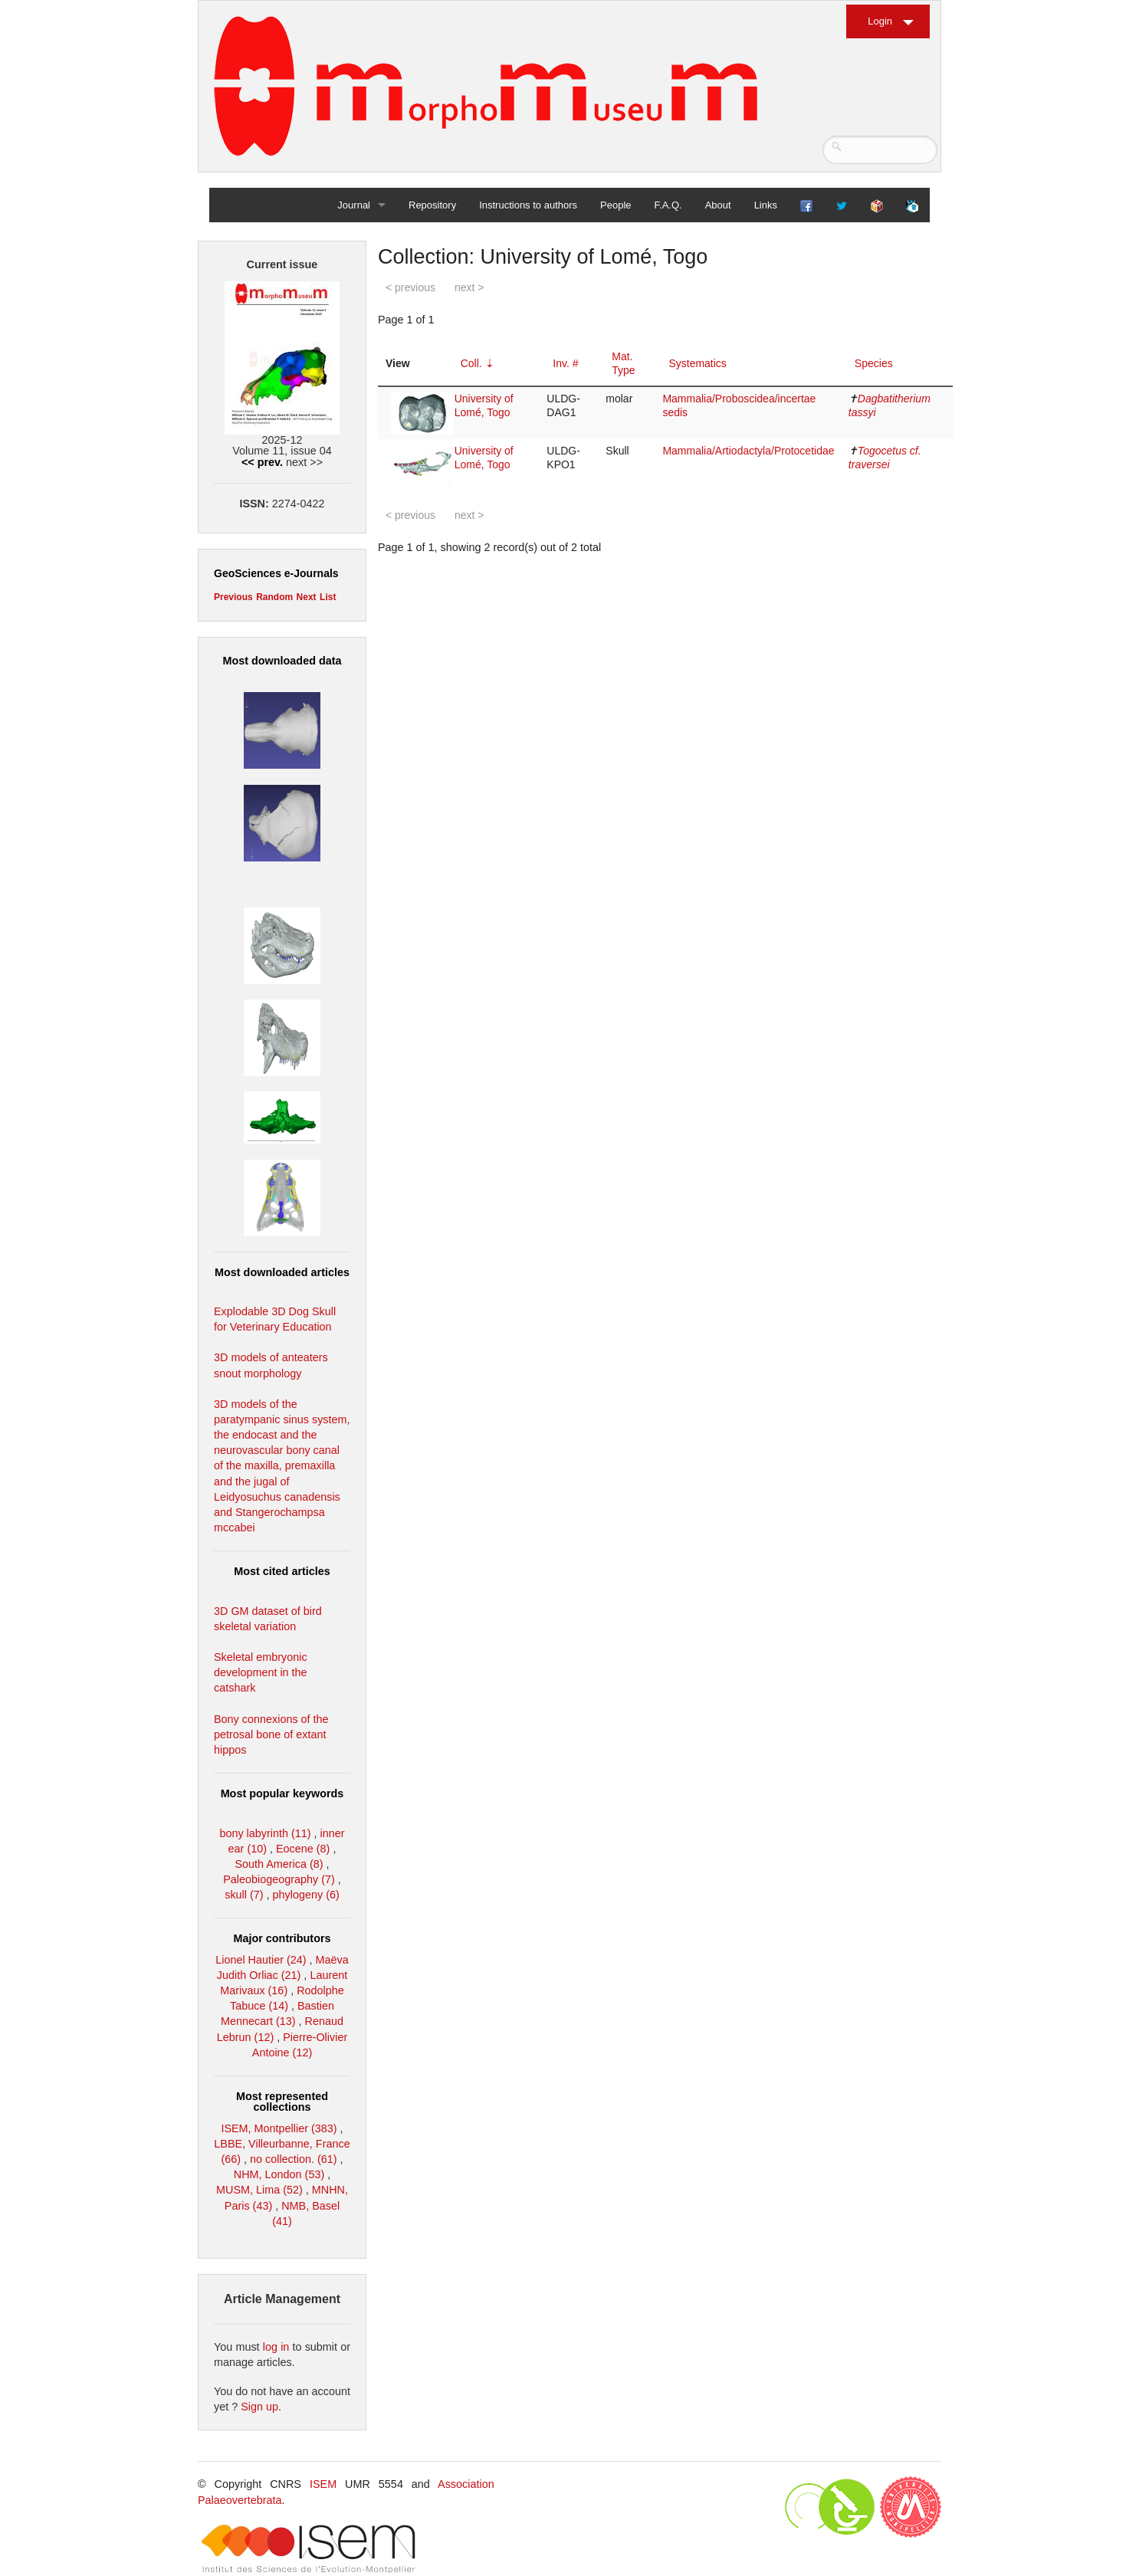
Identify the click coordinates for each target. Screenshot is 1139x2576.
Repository (432, 205)
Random (274, 597)
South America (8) (279, 1864)
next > (469, 287)
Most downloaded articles (282, 1272)
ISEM (323, 2484)
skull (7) (244, 1895)
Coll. (471, 363)
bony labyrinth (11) (264, 1833)
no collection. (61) (293, 2159)
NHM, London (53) (279, 2174)
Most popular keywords (282, 1793)
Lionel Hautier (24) (260, 1960)
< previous (410, 287)
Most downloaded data (281, 661)
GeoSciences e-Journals (276, 573)
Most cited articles (282, 1571)
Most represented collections (282, 2101)
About (718, 205)
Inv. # (565, 363)
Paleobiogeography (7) (279, 1879)
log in (276, 2347)
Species (874, 363)
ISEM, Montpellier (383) (278, 2128)
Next (307, 597)
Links (765, 205)
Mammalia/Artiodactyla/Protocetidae (748, 451)
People (615, 205)
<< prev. (262, 462)
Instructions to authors (528, 205)
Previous (233, 597)
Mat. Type (623, 363)
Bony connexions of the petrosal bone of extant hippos (271, 1734)
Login (880, 21)
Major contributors (281, 1938)
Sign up (259, 2406)
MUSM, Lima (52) (259, 2190)
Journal (353, 205)
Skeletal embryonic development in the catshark (260, 1672)
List (328, 597)
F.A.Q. (668, 205)
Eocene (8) (303, 1849)
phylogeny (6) (306, 1895)
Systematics (697, 363)
